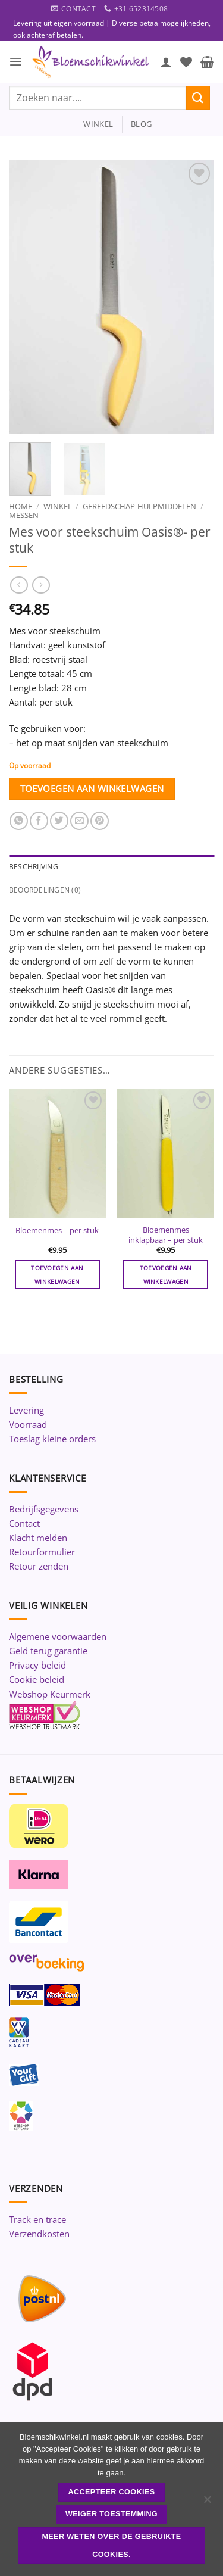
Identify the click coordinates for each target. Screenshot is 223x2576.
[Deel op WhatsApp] (19, 821)
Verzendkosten (39, 2234)
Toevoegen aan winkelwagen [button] (57, 1274)
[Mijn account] (166, 62)
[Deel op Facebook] (39, 821)
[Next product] (18, 585)
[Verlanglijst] (186, 62)
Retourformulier (42, 1552)
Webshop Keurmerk (49, 1694)
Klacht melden (38, 1537)
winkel (94, 123)
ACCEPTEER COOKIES (111, 2492)
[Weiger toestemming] (207, 2502)
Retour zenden (38, 1566)
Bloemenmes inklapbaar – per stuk (165, 1235)
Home (20, 506)
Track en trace (37, 2219)
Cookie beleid (36, 1679)
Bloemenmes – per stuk (57, 1230)
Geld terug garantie (48, 1651)
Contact (24, 1523)
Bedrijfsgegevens (43, 1509)
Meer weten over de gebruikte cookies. (111, 2546)
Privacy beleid (37, 1665)
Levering (26, 1410)
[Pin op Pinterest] (99, 821)
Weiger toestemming (111, 2514)
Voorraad (28, 1424)
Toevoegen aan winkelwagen (92, 788)
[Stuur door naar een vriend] (79, 821)
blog (141, 123)
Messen (24, 515)
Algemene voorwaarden (57, 1636)
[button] (16, 62)
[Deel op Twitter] (59, 821)
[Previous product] (40, 585)
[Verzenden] (198, 97)
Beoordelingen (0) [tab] (45, 890)
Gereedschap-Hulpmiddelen (139, 506)
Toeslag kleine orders (52, 1439)
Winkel (57, 506)
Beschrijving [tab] (33, 867)
